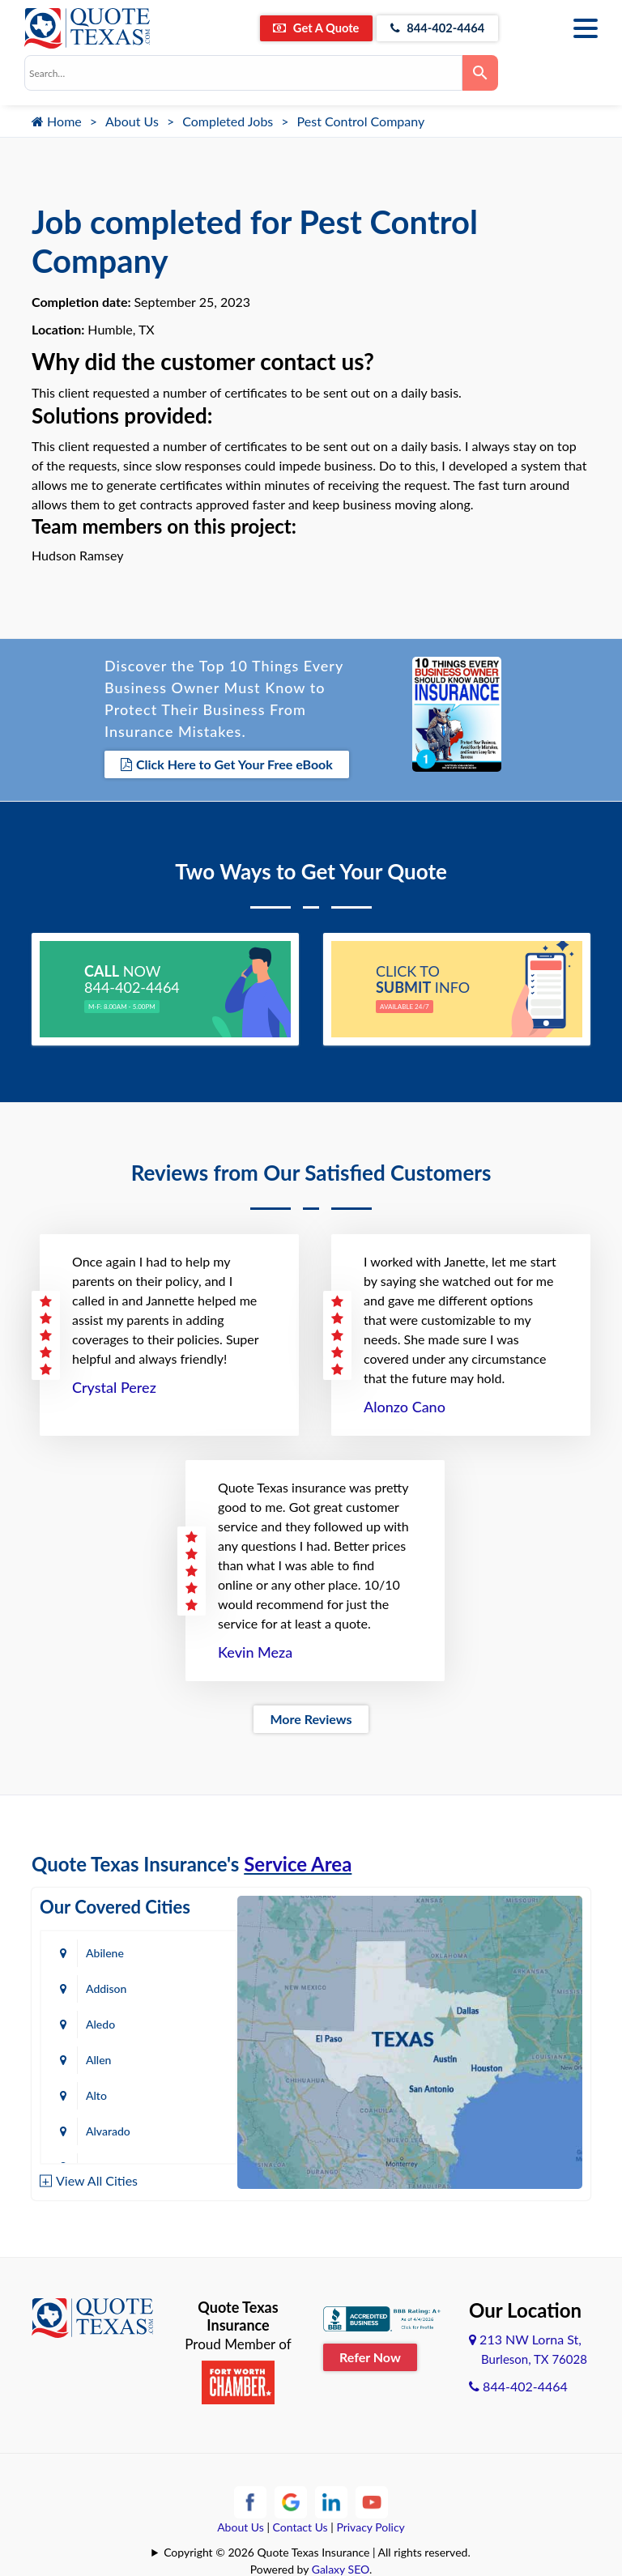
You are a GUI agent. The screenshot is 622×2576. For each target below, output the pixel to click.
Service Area (297, 1862)
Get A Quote (296, 28)
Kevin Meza (255, 1650)
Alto (96, 2094)
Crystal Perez (114, 1385)
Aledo (100, 2022)
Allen (98, 2058)
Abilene (105, 1951)
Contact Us (300, 2525)
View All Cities (97, 2178)
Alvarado (108, 2129)
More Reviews (310, 1717)
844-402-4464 (430, 28)
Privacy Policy (370, 2525)
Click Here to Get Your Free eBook (227, 764)
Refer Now (370, 2355)
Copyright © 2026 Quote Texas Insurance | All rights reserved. (317, 2550)
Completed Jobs (227, 121)
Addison (106, 1987)
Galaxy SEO (340, 2567)
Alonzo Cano (404, 1405)
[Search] (480, 73)
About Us (132, 121)
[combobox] (243, 73)
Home (57, 121)
